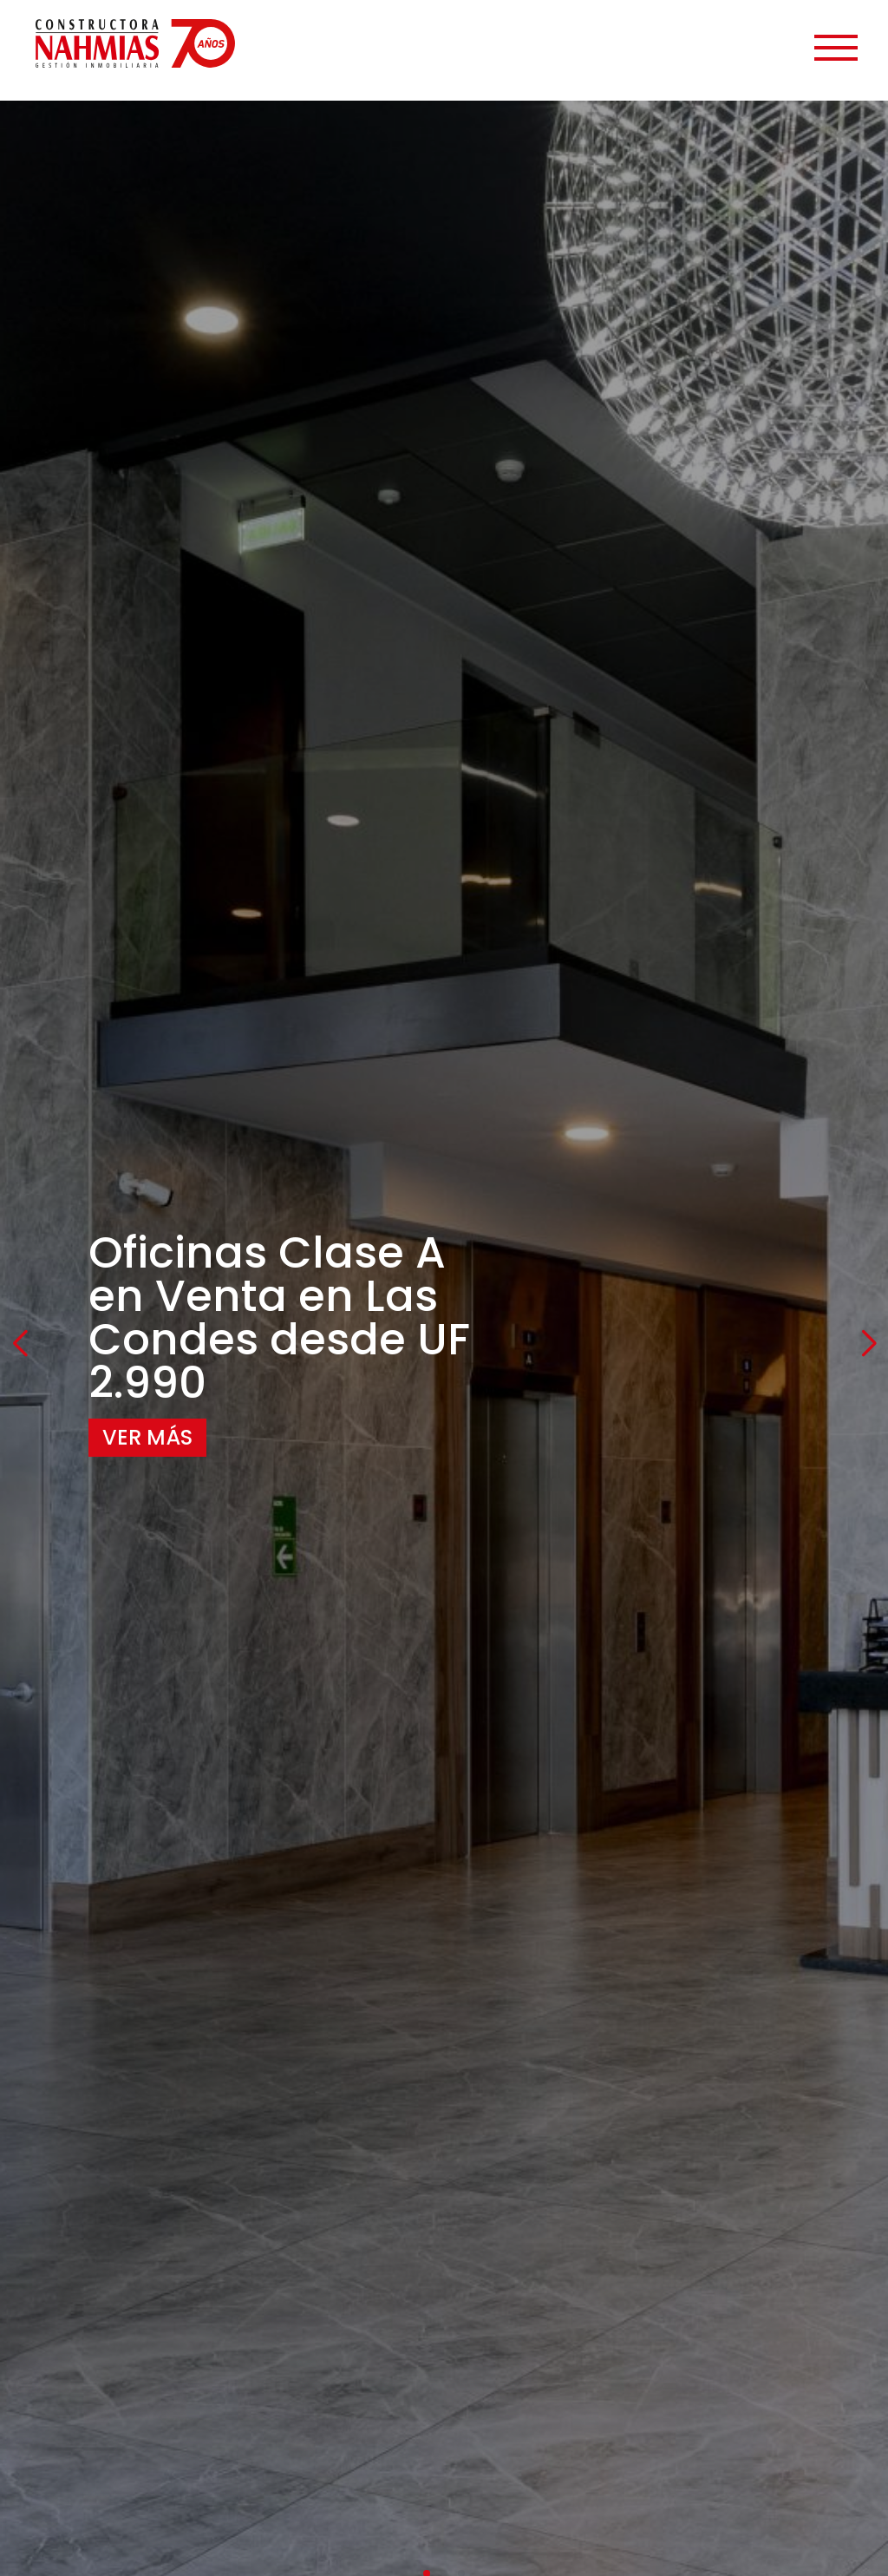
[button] (19, 1344)
